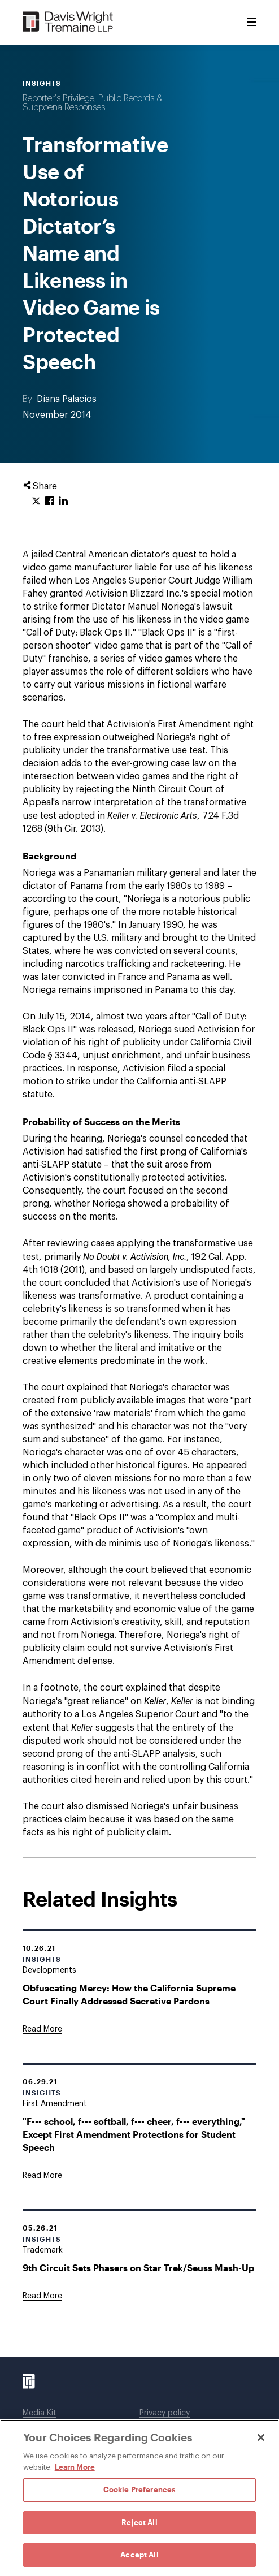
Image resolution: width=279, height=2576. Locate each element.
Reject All (139, 2522)
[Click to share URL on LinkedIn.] (63, 501)
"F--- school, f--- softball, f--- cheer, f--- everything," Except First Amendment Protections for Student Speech (134, 2134)
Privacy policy (165, 2413)
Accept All (139, 2554)
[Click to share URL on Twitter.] (36, 501)
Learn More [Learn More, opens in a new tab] (75, 2466)
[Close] (261, 2437)
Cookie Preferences (139, 2489)
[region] (139, 2497)
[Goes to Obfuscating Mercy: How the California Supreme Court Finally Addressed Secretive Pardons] (42, 2029)
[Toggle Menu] (251, 22)
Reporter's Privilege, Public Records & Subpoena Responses (93, 103)
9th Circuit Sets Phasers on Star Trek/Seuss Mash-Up (138, 2267)
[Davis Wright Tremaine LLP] (68, 22)
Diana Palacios (67, 399)
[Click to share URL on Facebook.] (49, 501)
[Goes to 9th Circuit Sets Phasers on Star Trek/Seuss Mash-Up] (42, 2296)
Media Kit (39, 2413)
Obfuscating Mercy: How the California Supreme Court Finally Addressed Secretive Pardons (129, 1994)
